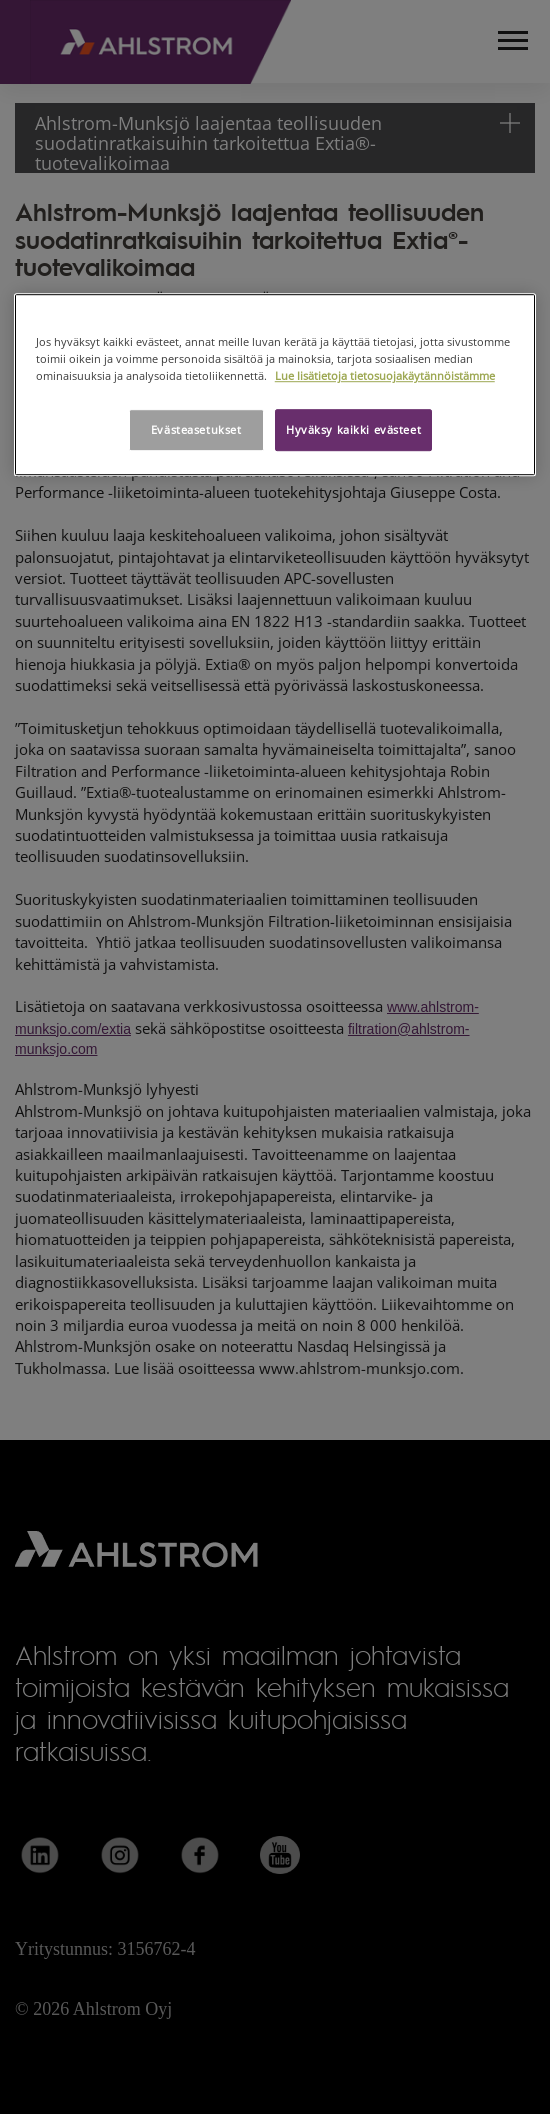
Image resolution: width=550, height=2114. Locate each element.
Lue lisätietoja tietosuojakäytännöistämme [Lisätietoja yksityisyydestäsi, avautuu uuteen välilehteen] (385, 375)
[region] (275, 384)
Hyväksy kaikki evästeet (353, 429)
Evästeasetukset (196, 429)
